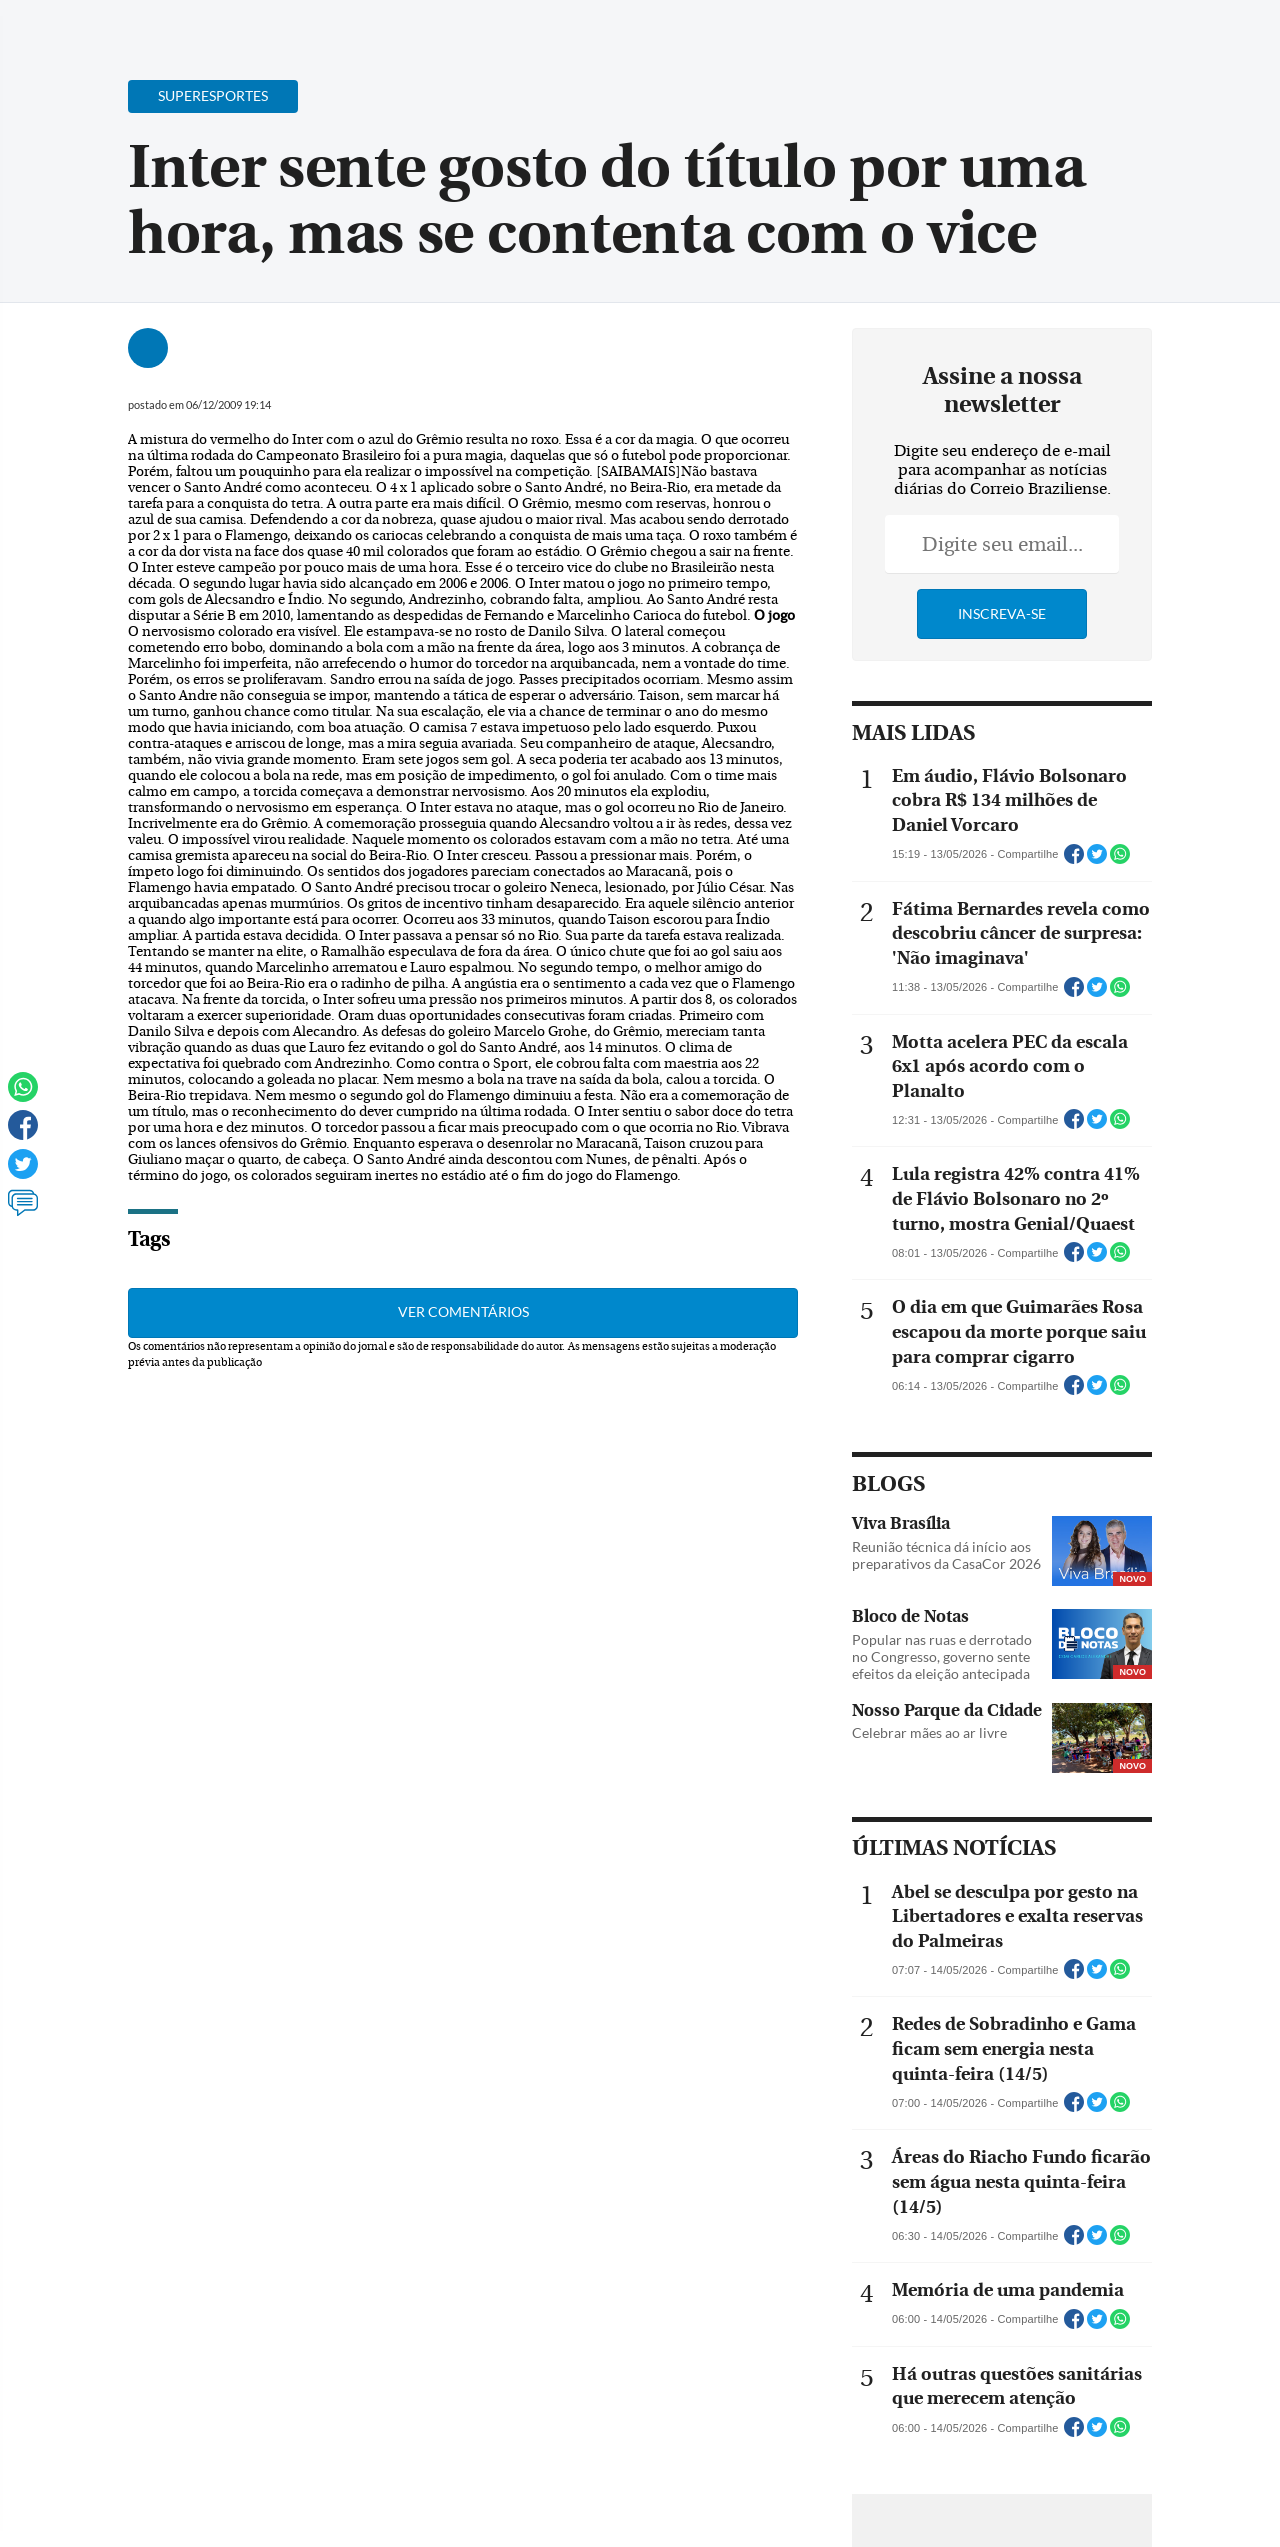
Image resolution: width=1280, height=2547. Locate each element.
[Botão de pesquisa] (112, 25)
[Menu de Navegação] (53, 25)
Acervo (496, 27)
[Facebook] (1135, 34)
